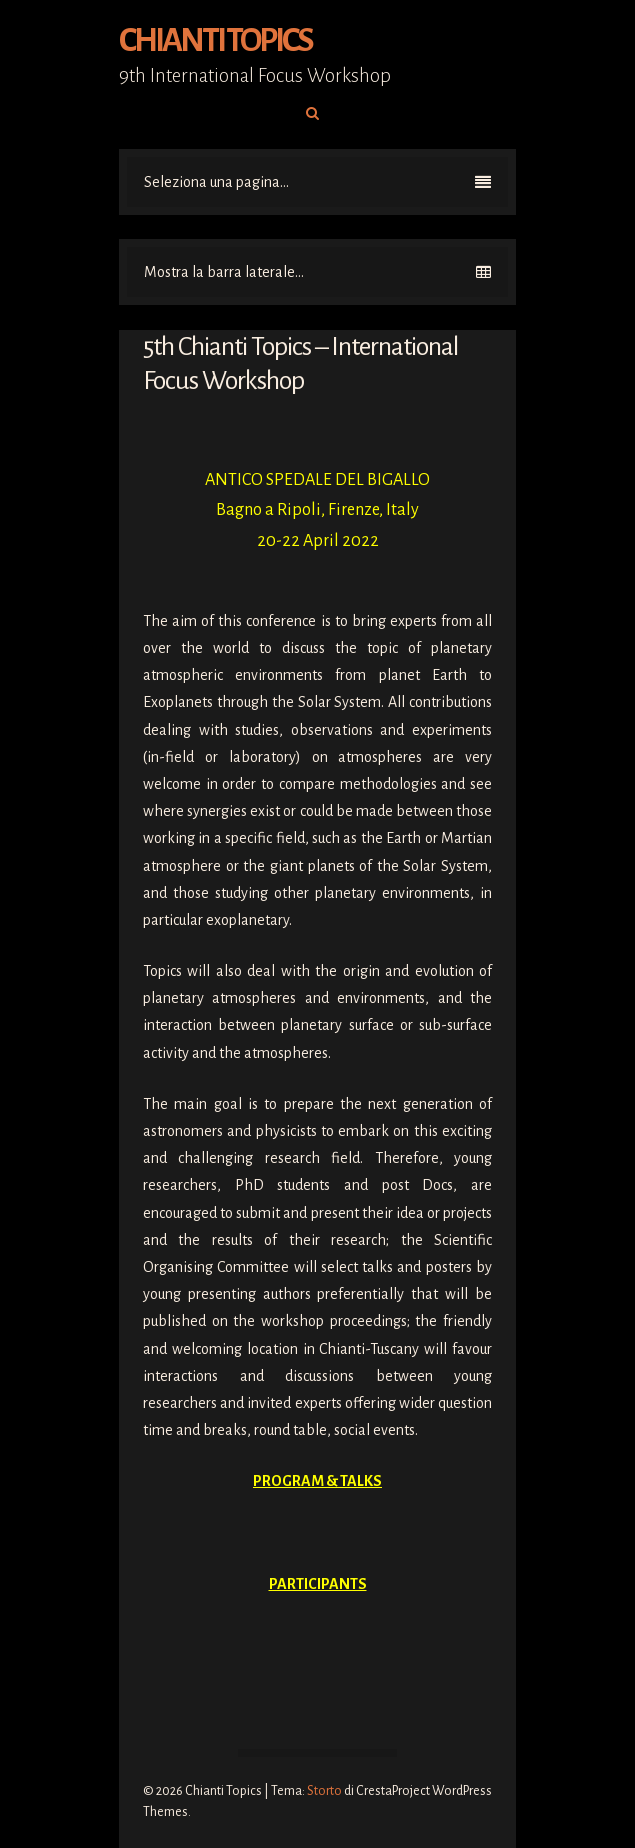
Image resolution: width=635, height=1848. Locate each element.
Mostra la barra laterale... (317, 272)
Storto (324, 1791)
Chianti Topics (215, 40)
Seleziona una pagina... (317, 182)
